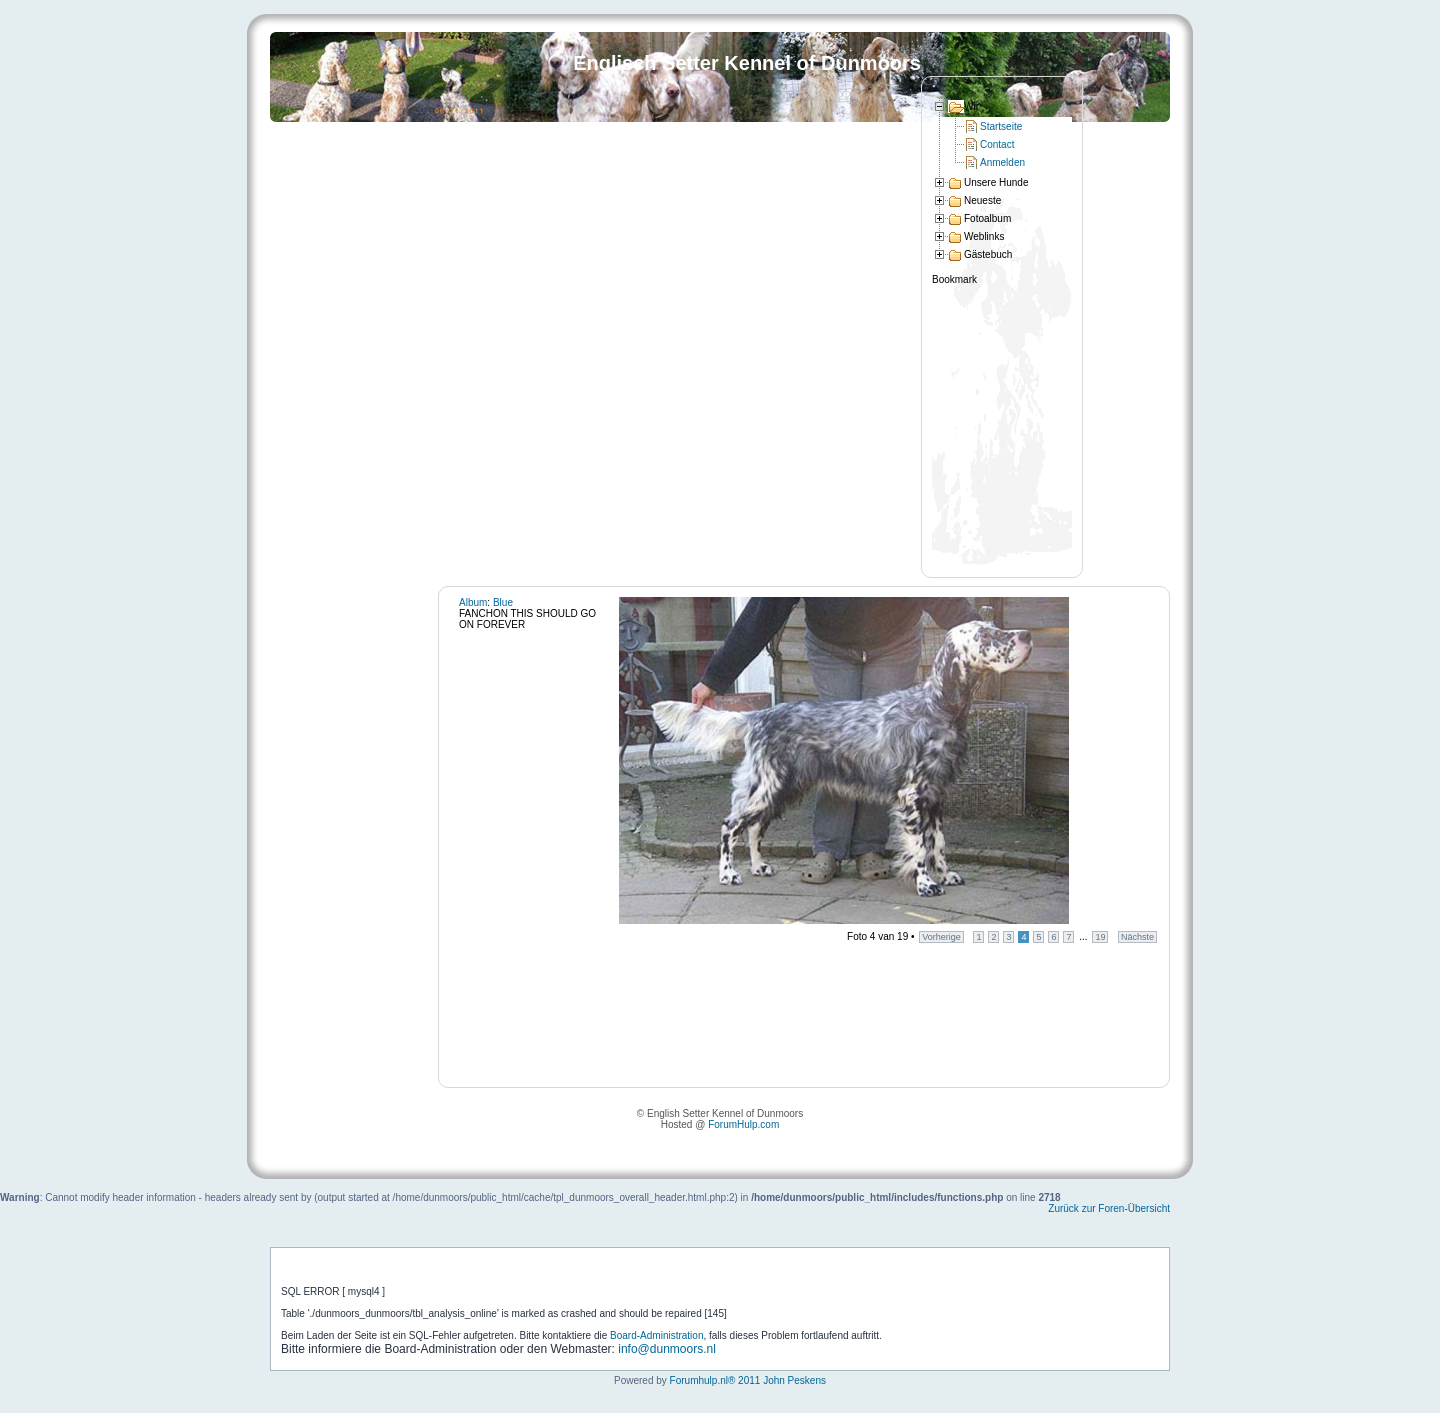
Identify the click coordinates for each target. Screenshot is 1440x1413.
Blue (503, 602)
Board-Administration (656, 1335)
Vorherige (941, 937)
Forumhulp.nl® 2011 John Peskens (748, 1380)
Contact (997, 144)
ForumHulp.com (743, 1124)
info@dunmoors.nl (667, 1349)
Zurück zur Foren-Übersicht (1109, 1208)
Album (473, 602)
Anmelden (1002, 162)
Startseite (1001, 126)
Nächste (1137, 937)
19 (1100, 937)
